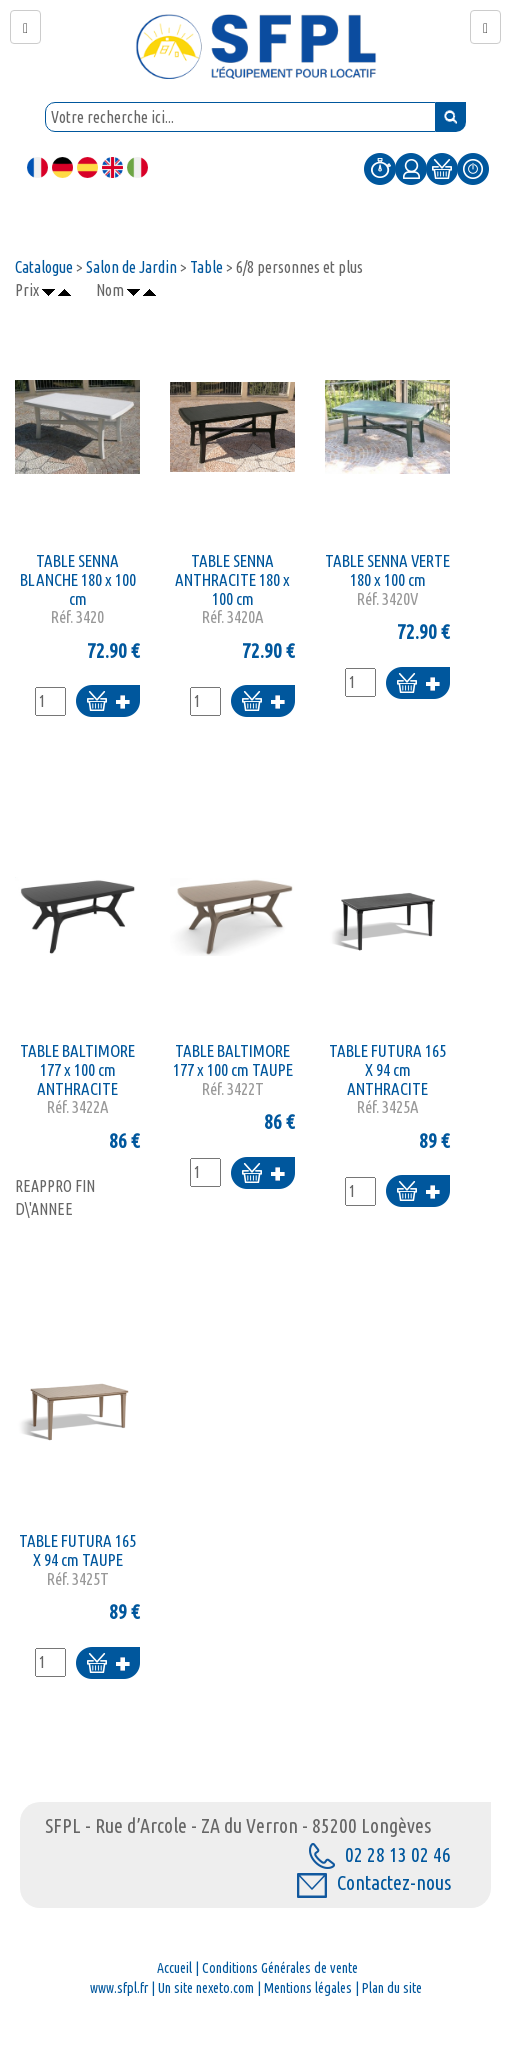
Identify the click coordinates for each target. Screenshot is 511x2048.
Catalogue (44, 267)
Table (206, 267)
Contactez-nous (374, 1882)
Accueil (174, 1968)
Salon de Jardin (131, 267)
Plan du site (392, 1988)
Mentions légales (308, 1988)
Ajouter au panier (108, 702)
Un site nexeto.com (206, 1988)
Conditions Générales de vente (280, 1968)
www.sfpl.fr (119, 1988)
